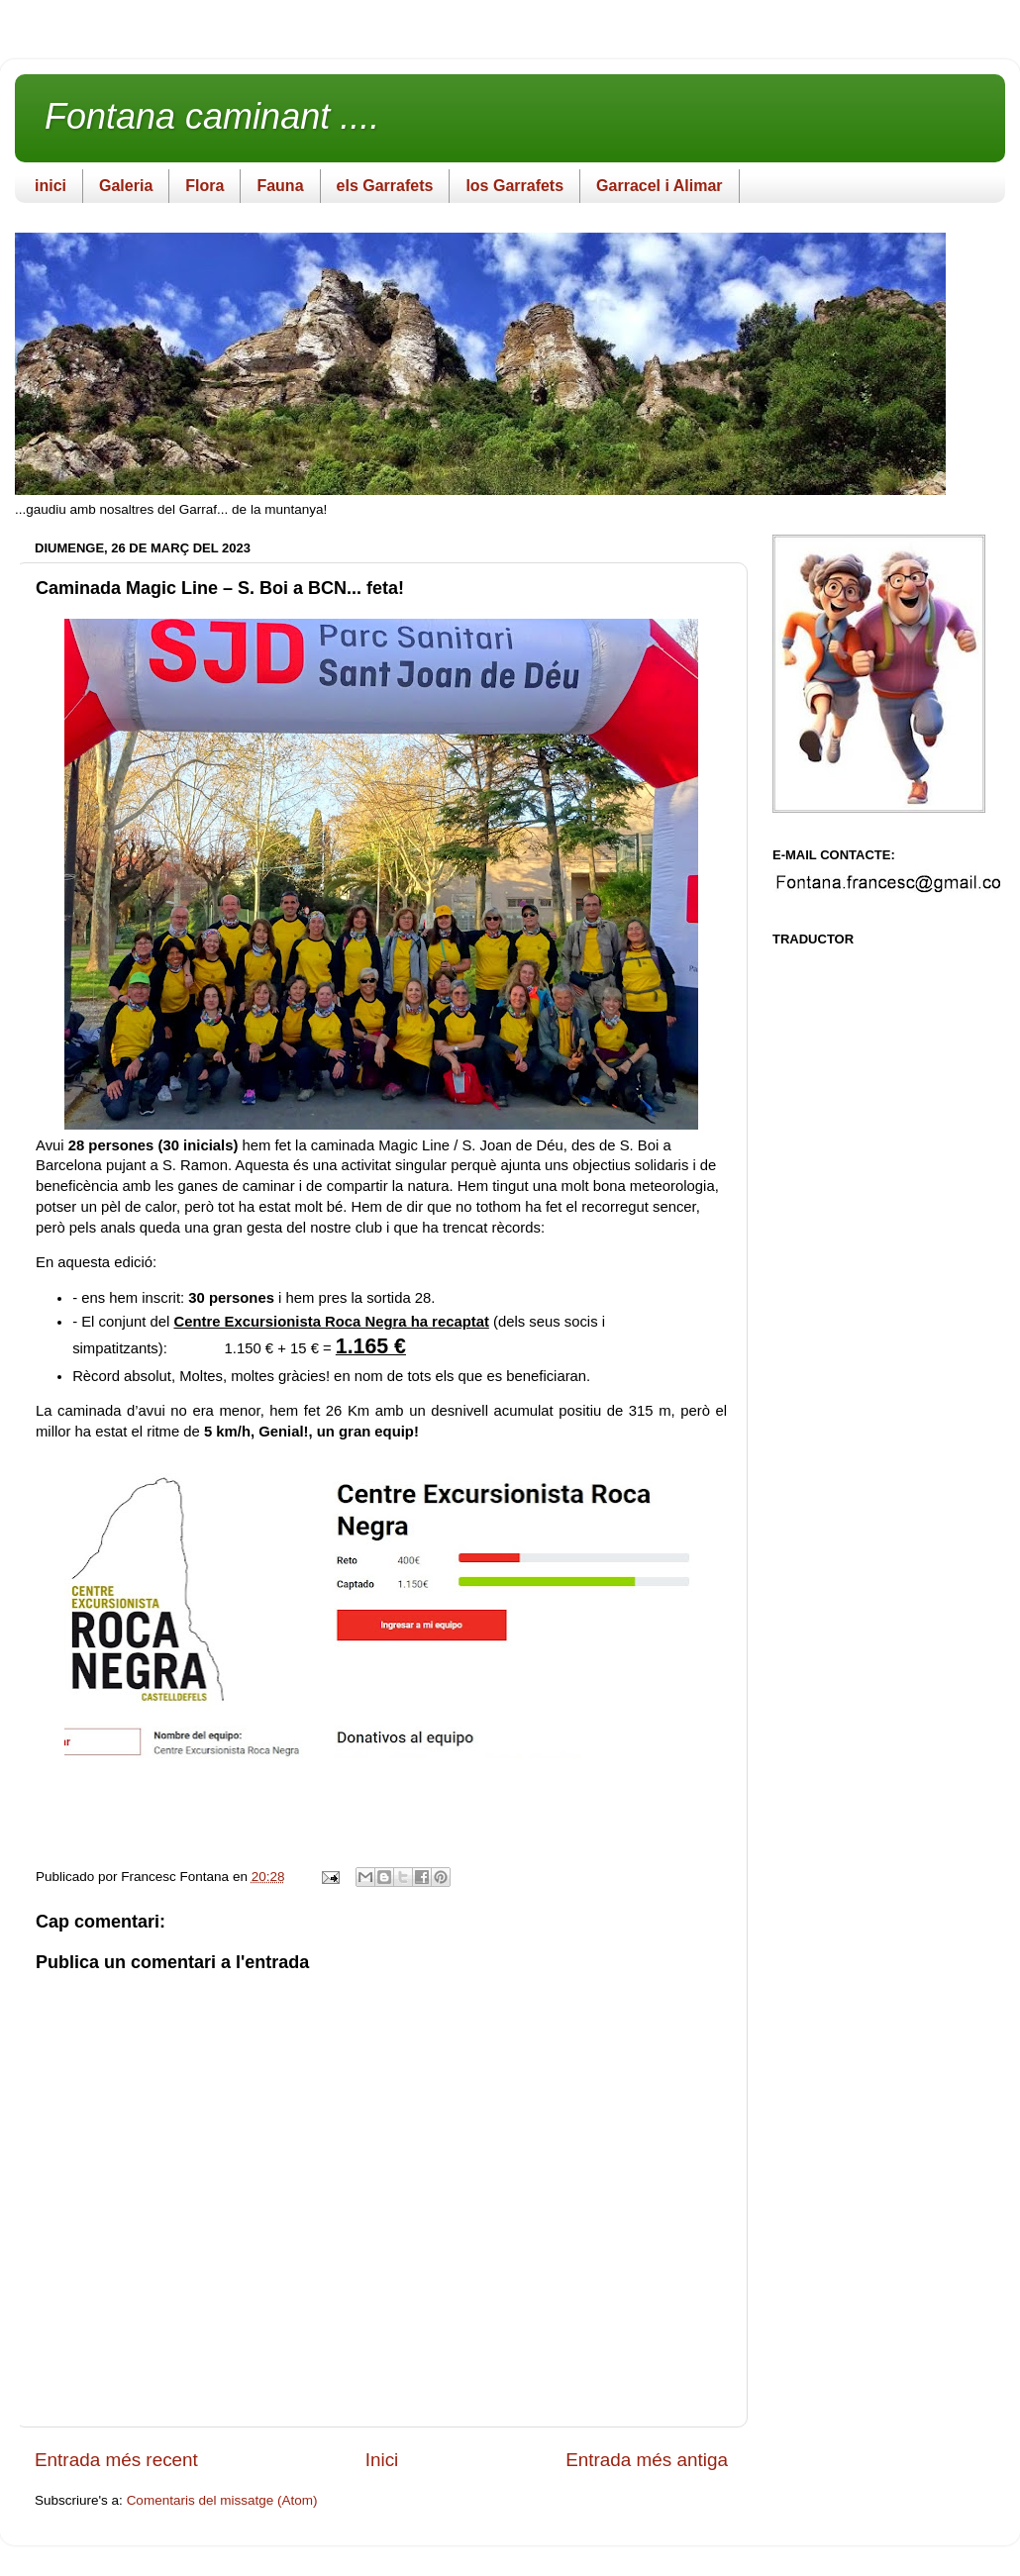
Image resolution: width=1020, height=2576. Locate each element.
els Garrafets (385, 185)
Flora (204, 185)
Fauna (279, 185)
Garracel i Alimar (659, 185)
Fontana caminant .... (212, 116)
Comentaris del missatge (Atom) (222, 2500)
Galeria (126, 185)
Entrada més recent (116, 2459)
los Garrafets (514, 185)
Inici (382, 2459)
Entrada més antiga (646, 2459)
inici (50, 185)
